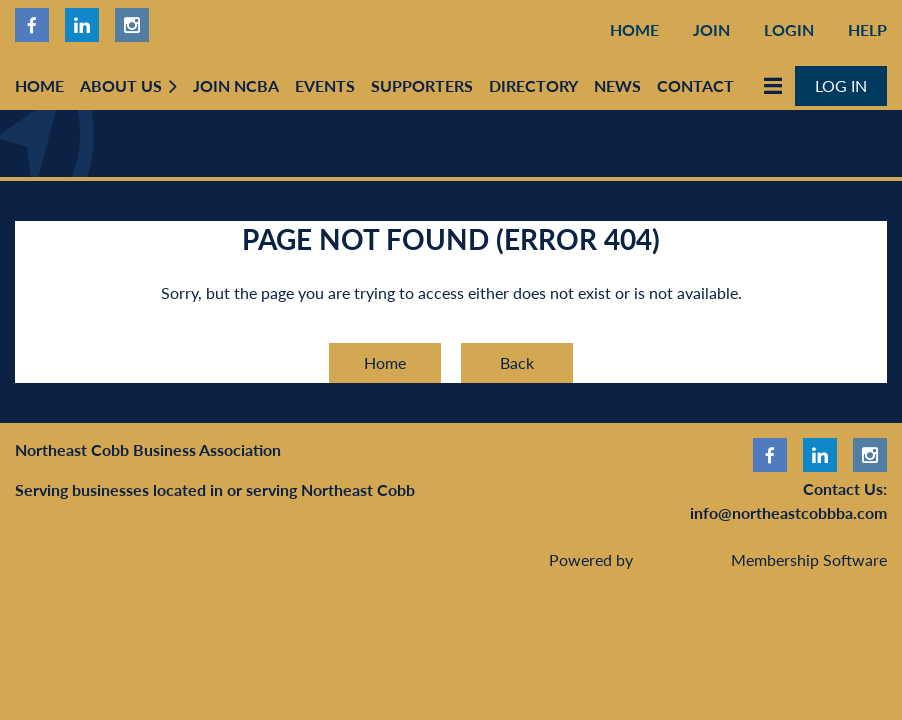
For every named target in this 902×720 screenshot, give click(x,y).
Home (634, 29)
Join (711, 29)
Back (517, 362)
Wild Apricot (682, 559)
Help (867, 29)
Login (789, 29)
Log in (841, 85)
